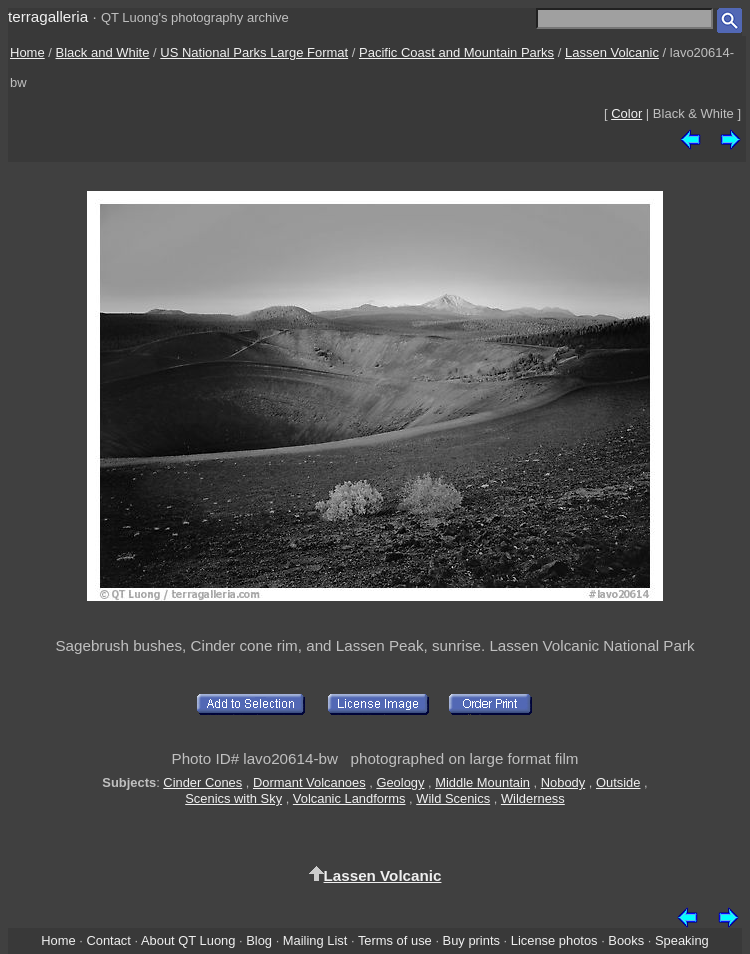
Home (27, 52)
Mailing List (315, 940)
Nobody (563, 782)
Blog (259, 940)
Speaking (682, 940)
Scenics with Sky (233, 798)
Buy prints (471, 940)
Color (626, 113)
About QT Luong (188, 940)
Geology (400, 782)
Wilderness (533, 798)
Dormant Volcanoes (309, 782)
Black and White (103, 52)
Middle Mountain (482, 782)
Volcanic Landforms (349, 798)
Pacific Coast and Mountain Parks (456, 52)
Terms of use (395, 940)
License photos (554, 940)
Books (626, 940)
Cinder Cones (202, 782)
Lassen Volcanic (612, 52)
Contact (108, 940)
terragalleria (48, 16)
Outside (618, 782)
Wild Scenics (453, 798)
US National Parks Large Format (254, 52)
